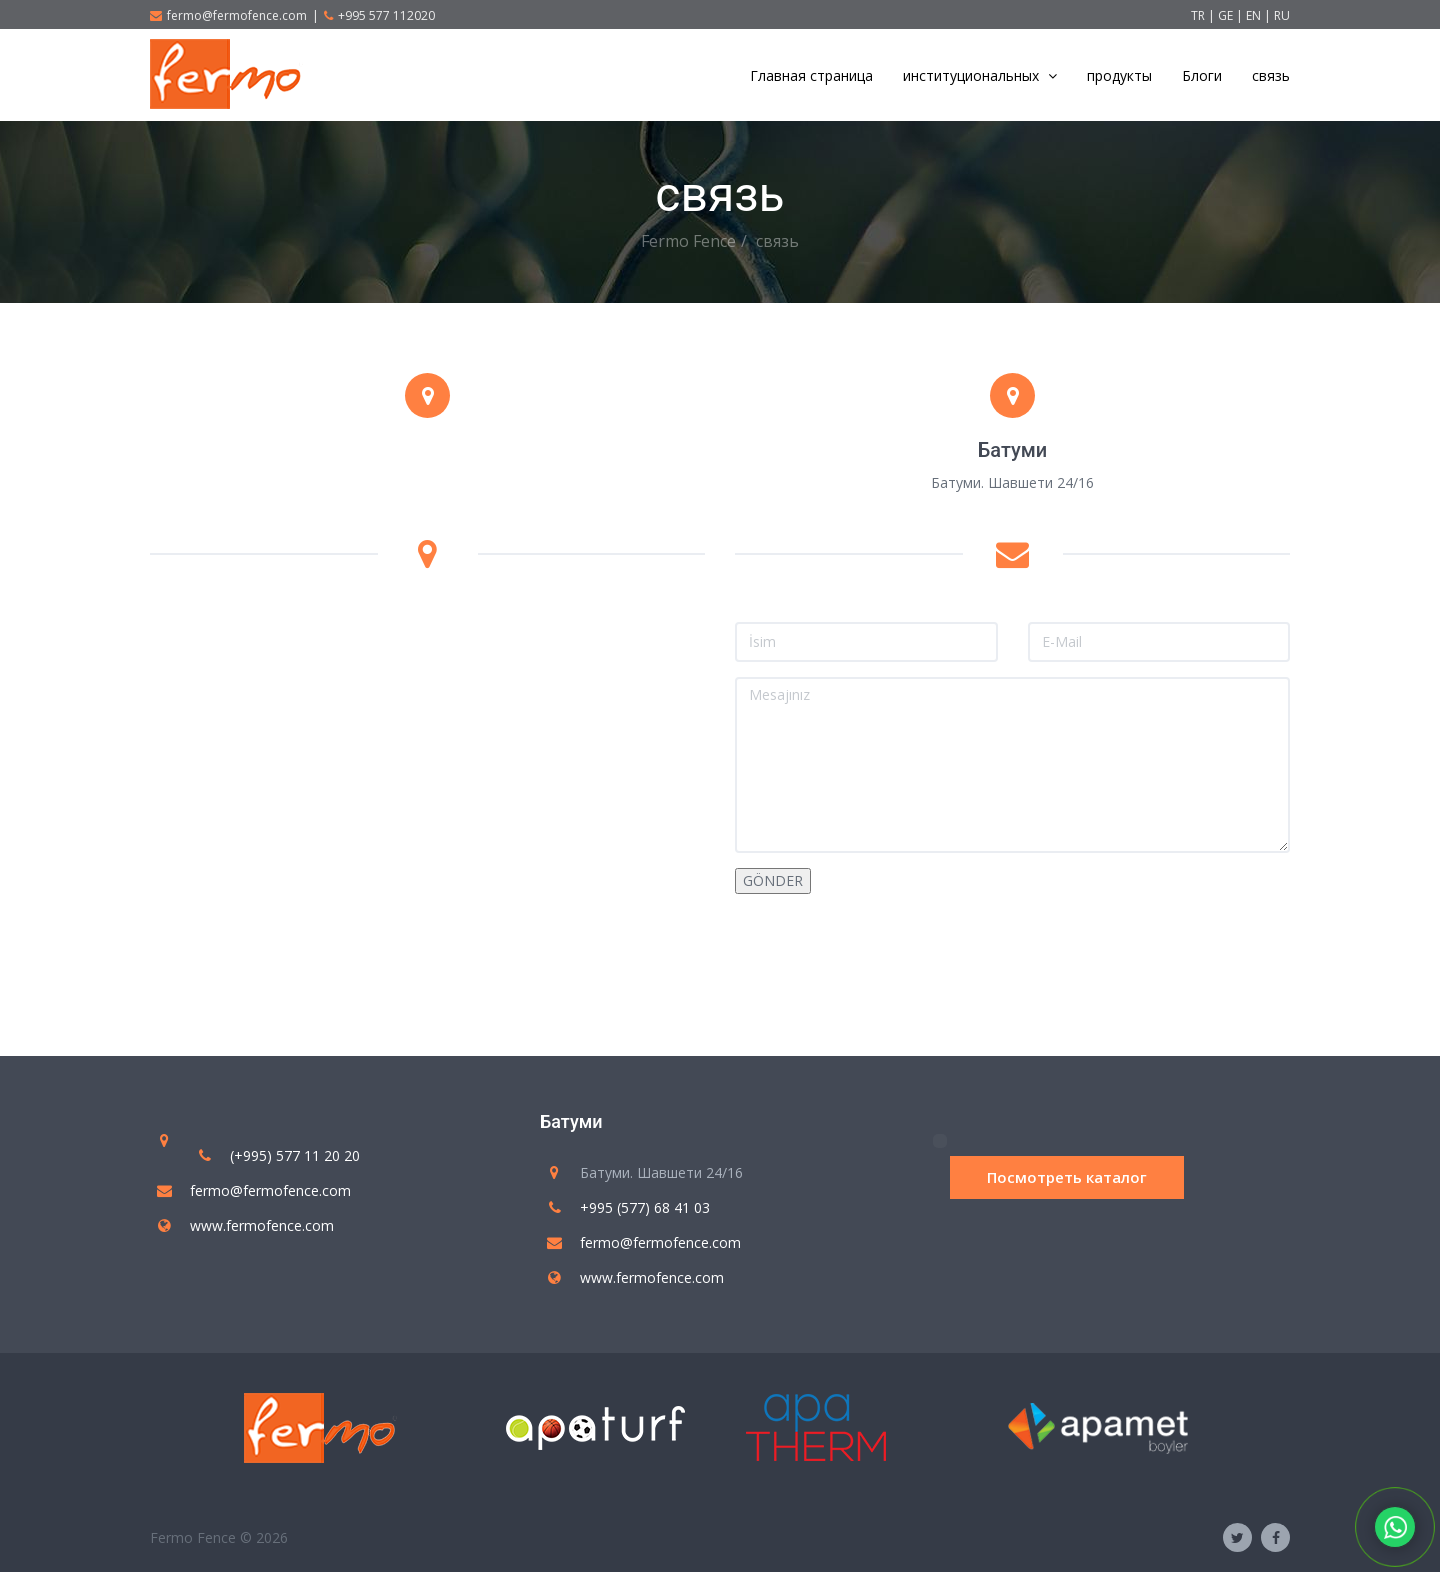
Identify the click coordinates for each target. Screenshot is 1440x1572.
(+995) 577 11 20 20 (295, 1155)
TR (1198, 15)
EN (1255, 15)
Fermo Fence (688, 241)
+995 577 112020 (379, 15)
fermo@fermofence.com (228, 15)
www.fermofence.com (262, 1225)
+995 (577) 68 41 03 (645, 1207)
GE (1227, 15)
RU (1282, 15)
